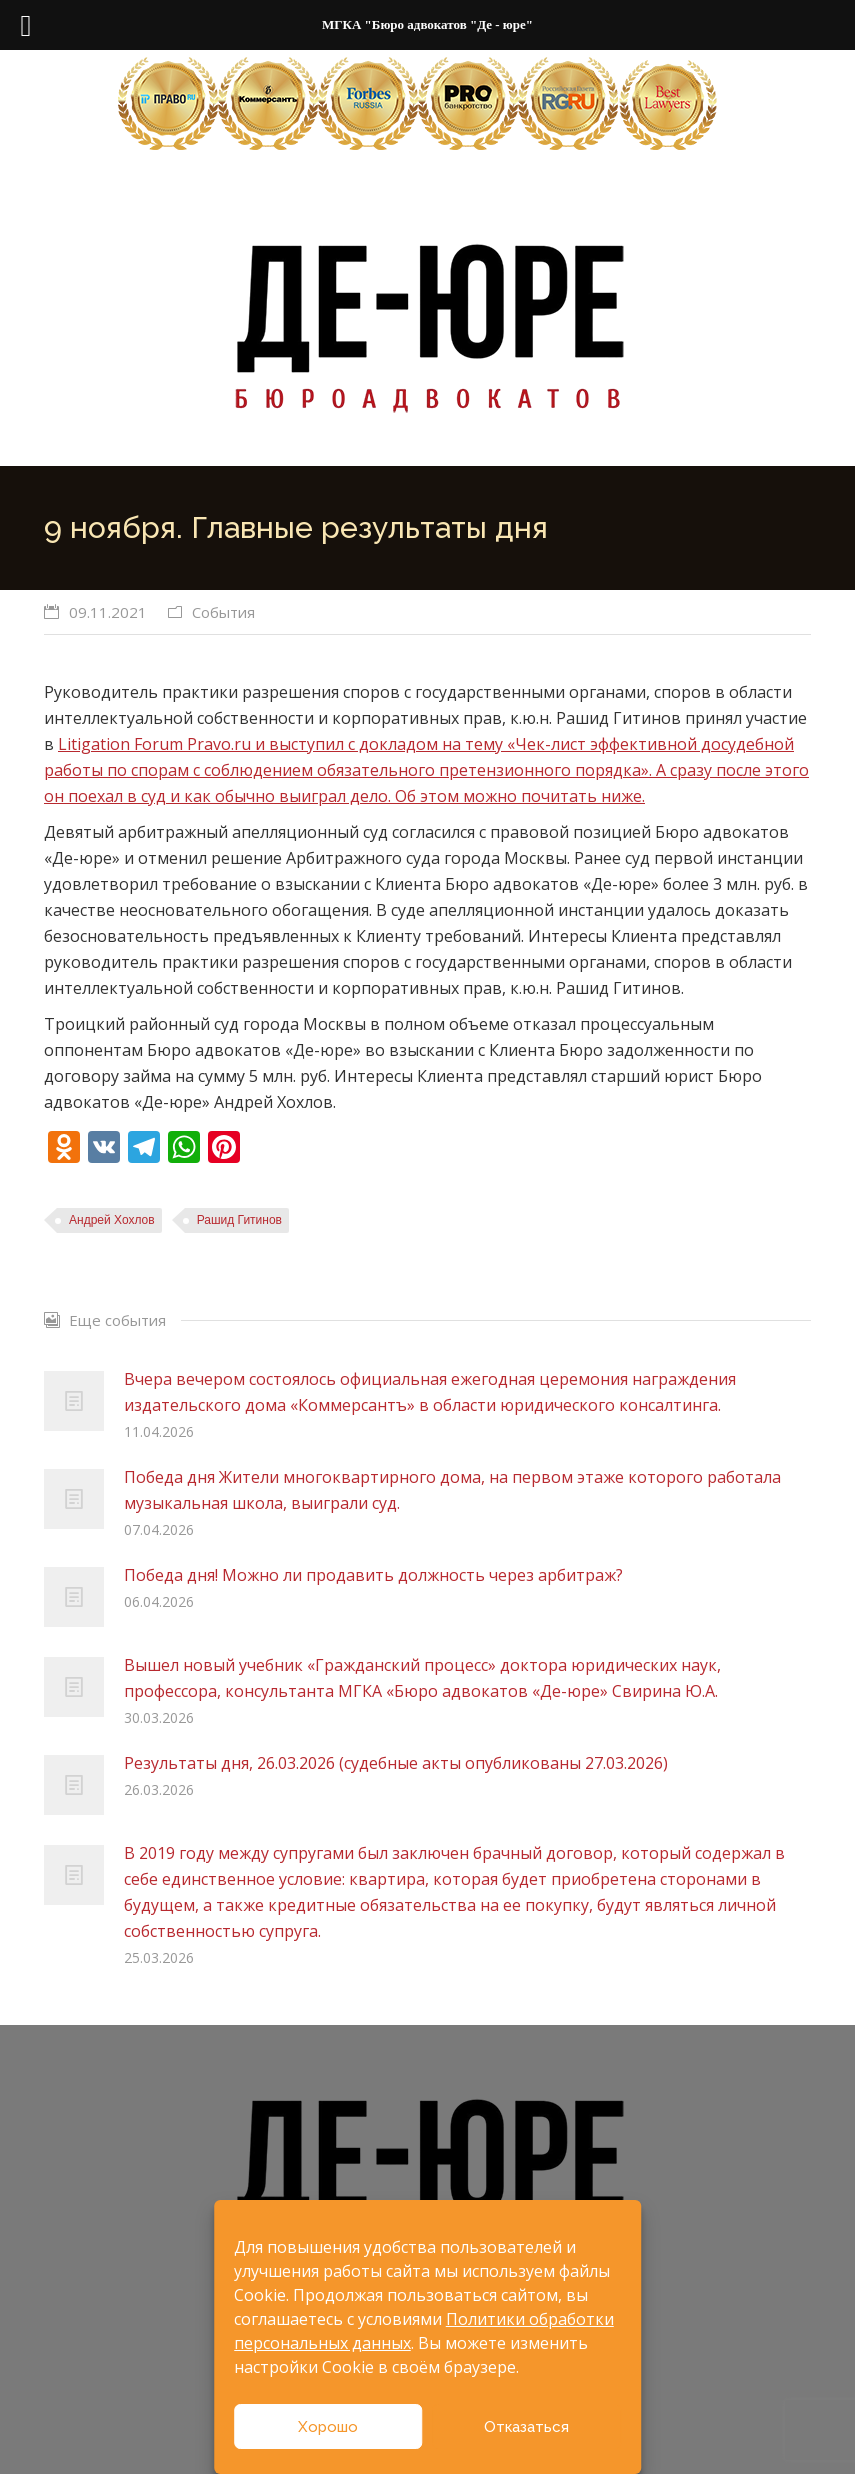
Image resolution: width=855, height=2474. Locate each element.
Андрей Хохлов (112, 1220)
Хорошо (328, 2427)
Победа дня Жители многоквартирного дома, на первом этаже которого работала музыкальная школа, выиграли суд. (452, 1490)
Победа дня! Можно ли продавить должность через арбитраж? (373, 1575)
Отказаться (526, 2427)
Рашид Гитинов (239, 1220)
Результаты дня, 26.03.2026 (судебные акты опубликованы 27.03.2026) (396, 1763)
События (223, 612)
